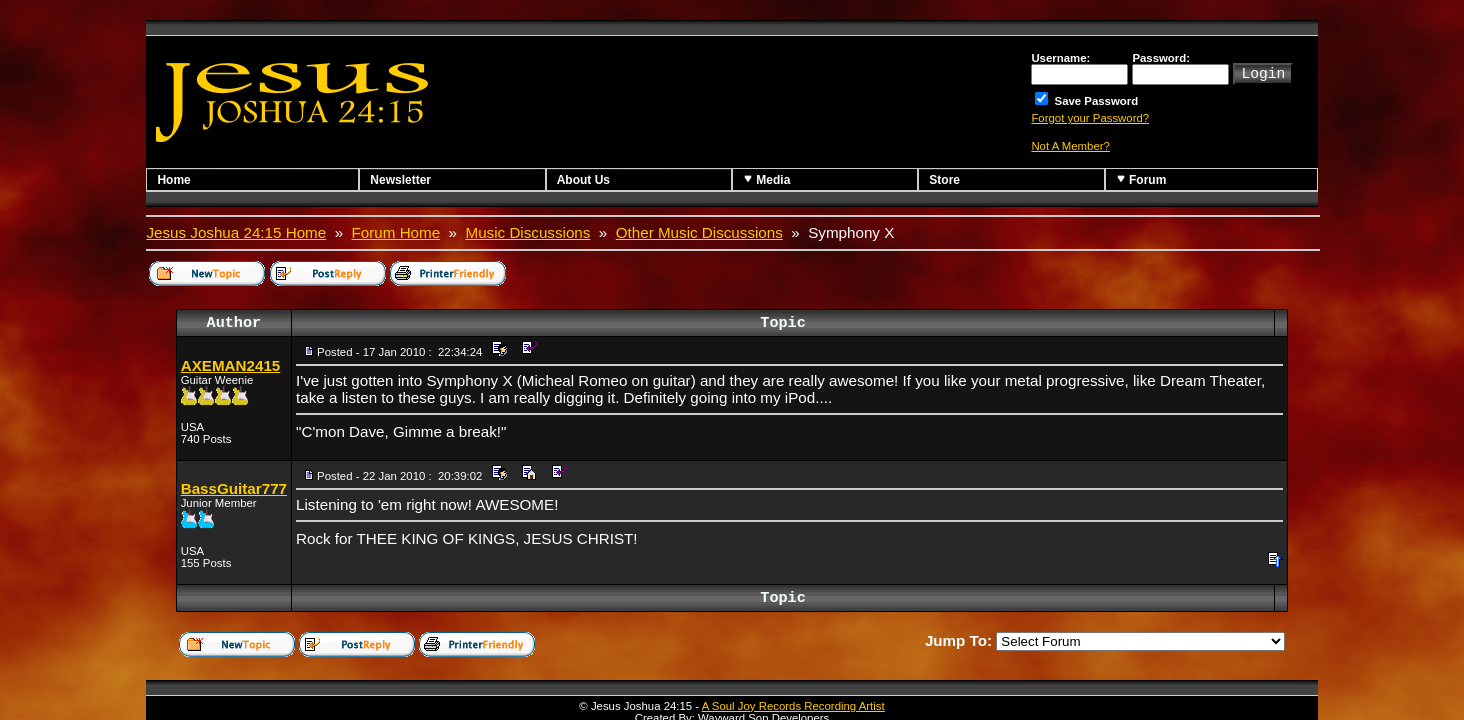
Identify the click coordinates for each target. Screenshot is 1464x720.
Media (766, 179)
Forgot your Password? (1090, 118)
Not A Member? (1070, 146)
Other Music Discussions (699, 232)
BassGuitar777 (234, 488)
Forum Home (396, 232)
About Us (583, 180)
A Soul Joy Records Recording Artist (793, 706)
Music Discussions (528, 232)
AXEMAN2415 (231, 365)
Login (1263, 72)
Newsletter (400, 180)
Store (944, 180)
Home (173, 180)
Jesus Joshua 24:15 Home (236, 232)
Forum (1141, 179)
